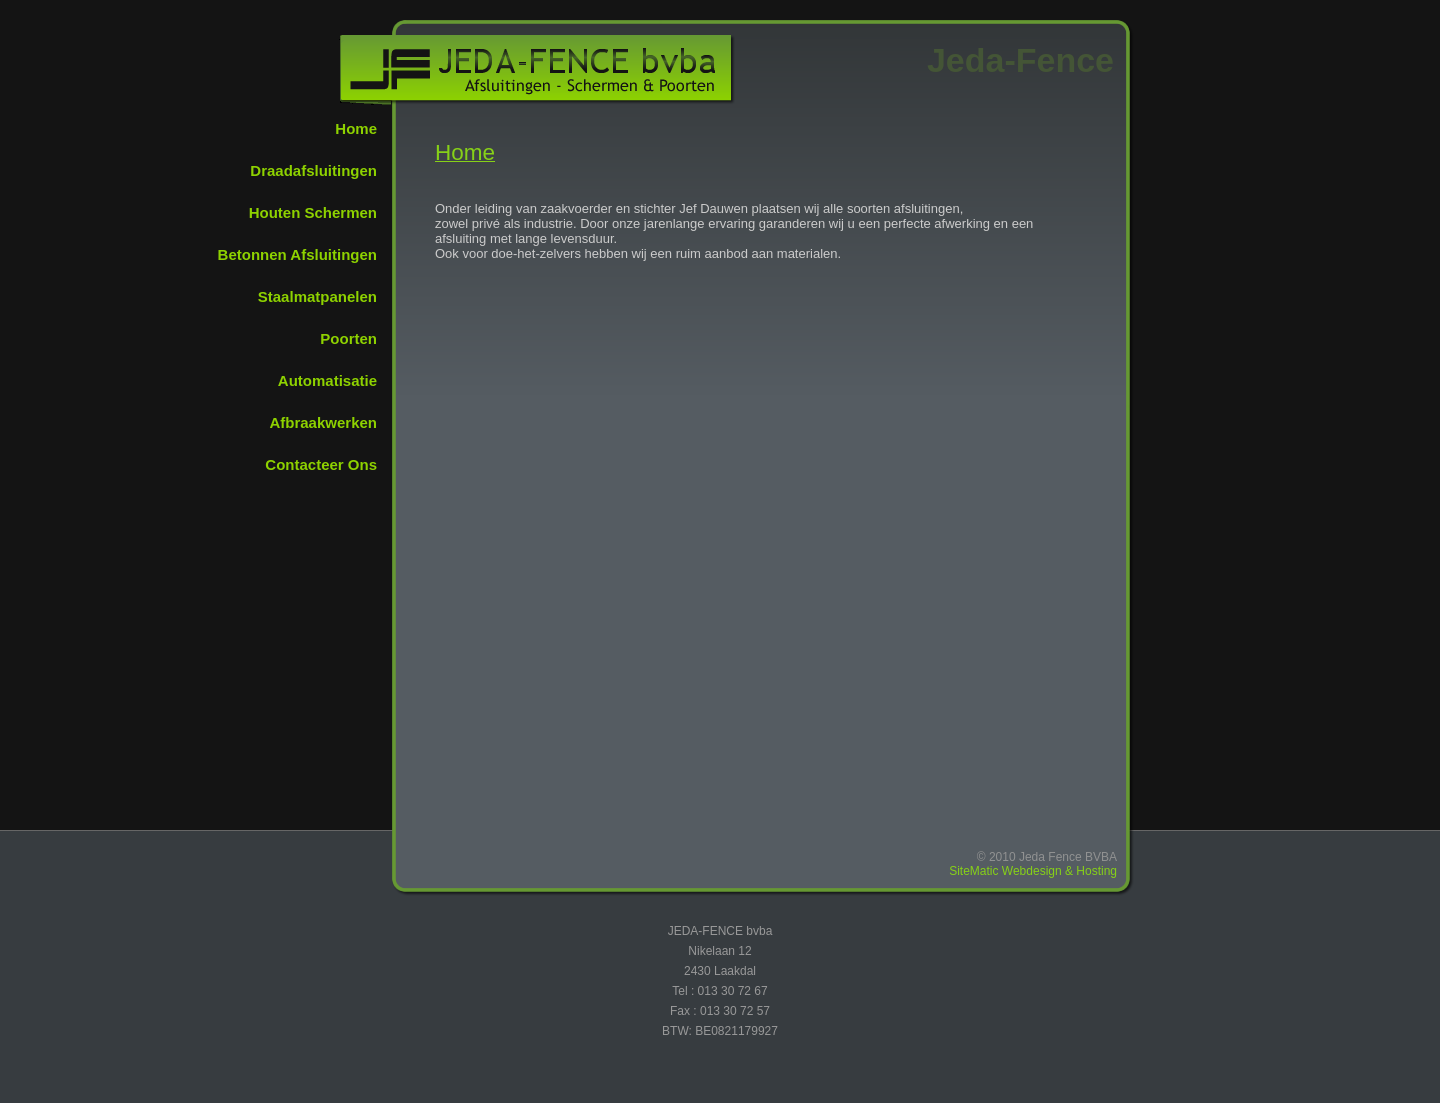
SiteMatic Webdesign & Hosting (1033, 871)
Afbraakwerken (323, 422)
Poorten (348, 338)
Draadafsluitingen (313, 170)
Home (356, 128)
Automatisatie (327, 380)
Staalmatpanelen (317, 296)
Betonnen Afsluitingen (297, 254)
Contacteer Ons (321, 464)
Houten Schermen (313, 212)
